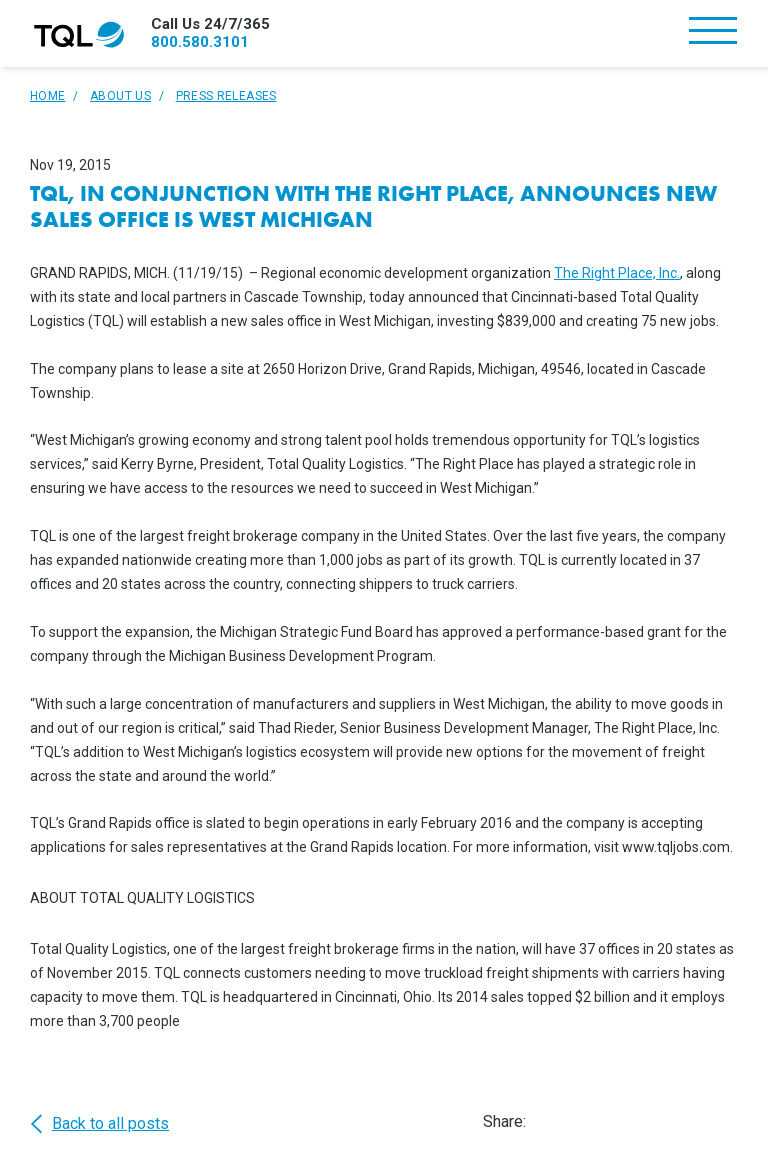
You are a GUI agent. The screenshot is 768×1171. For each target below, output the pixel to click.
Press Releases (226, 96)
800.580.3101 (200, 42)
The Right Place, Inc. (617, 273)
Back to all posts (99, 1124)
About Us (120, 96)
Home (47, 96)
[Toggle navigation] (713, 32)
